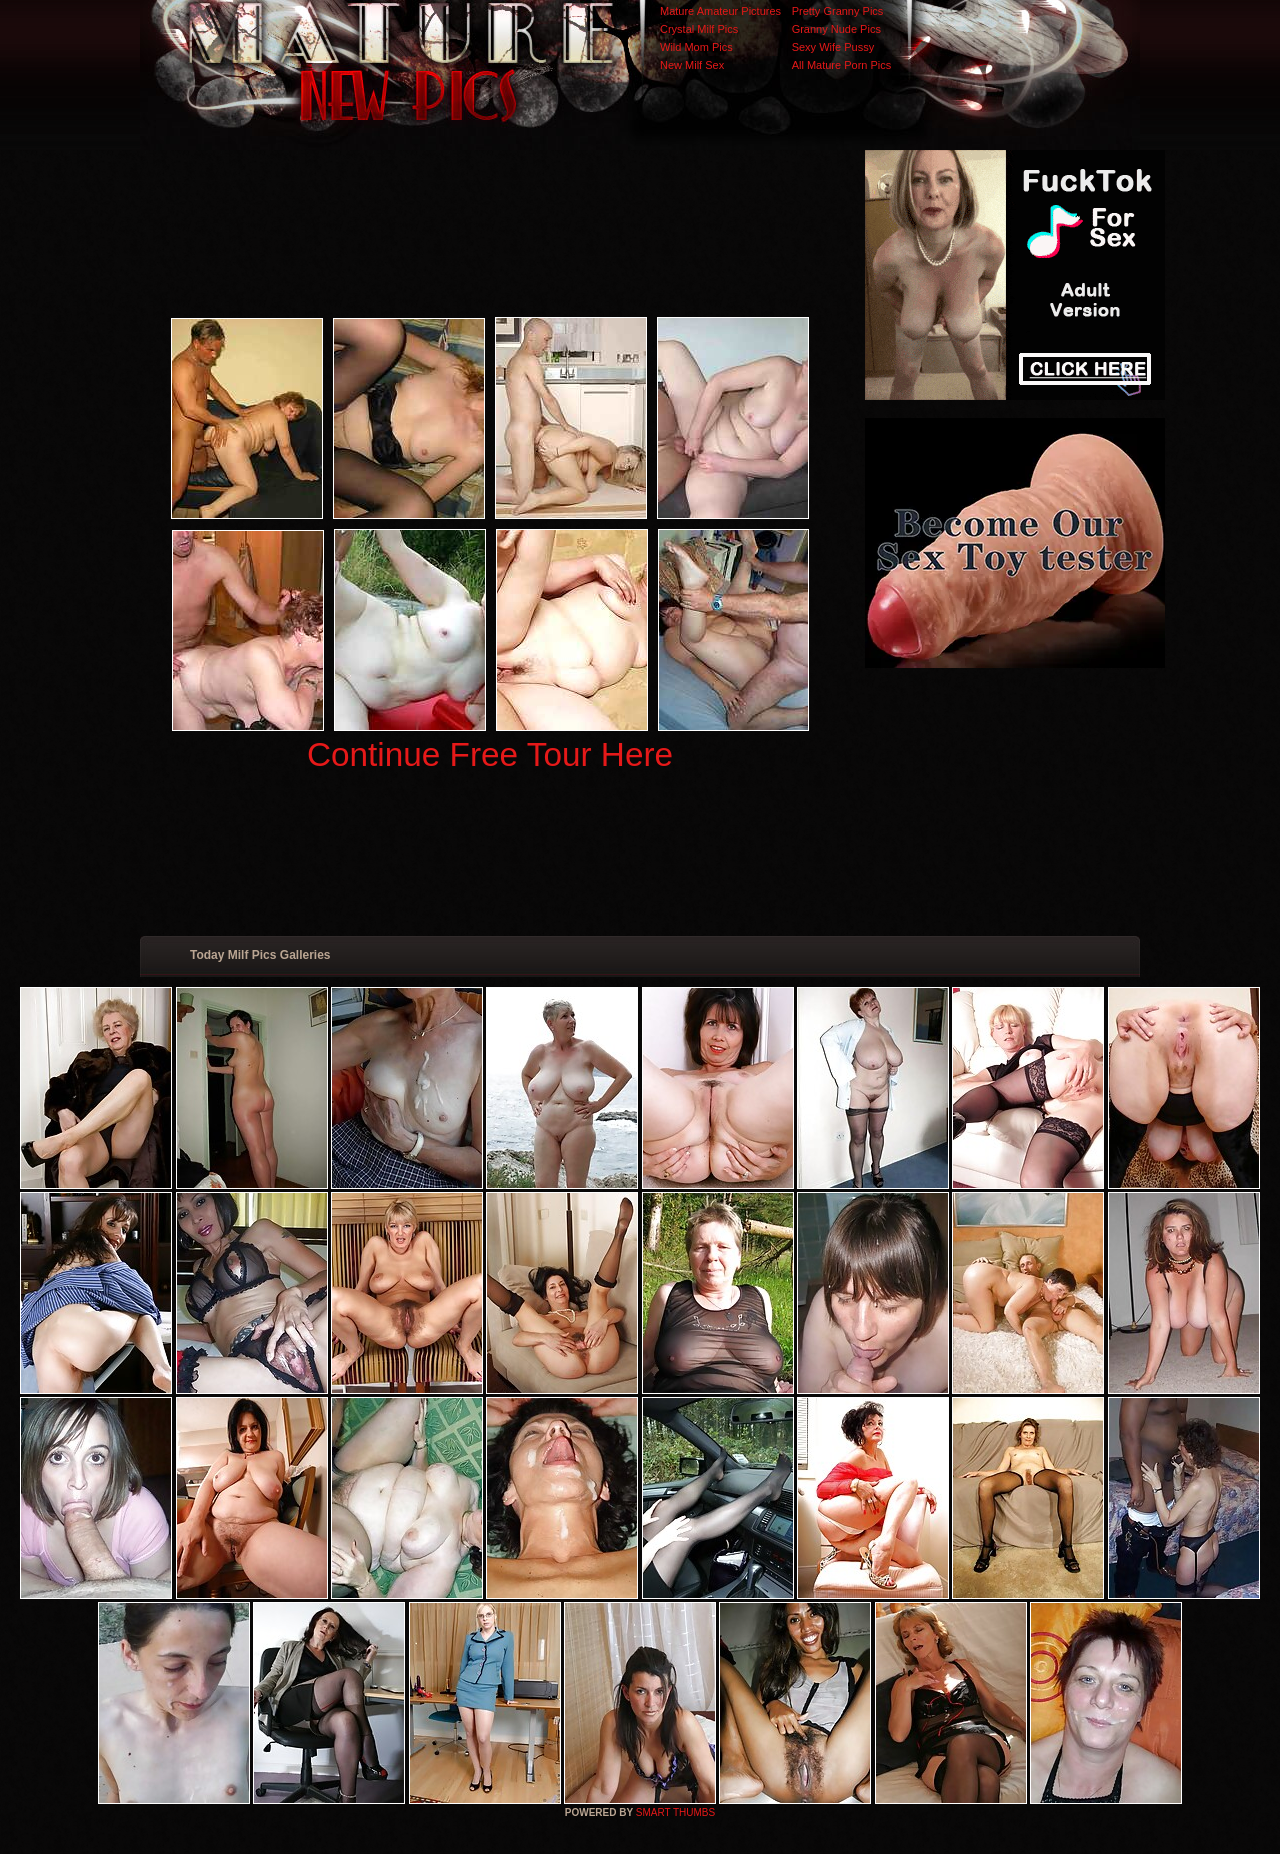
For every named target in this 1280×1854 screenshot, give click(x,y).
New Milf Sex (692, 65)
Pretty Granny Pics (838, 11)
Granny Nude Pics (836, 29)
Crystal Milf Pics (699, 29)
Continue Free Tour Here (490, 754)
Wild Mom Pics (696, 47)
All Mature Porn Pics (842, 65)
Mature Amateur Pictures (720, 11)
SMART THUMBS (675, 1812)
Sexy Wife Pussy (833, 47)
